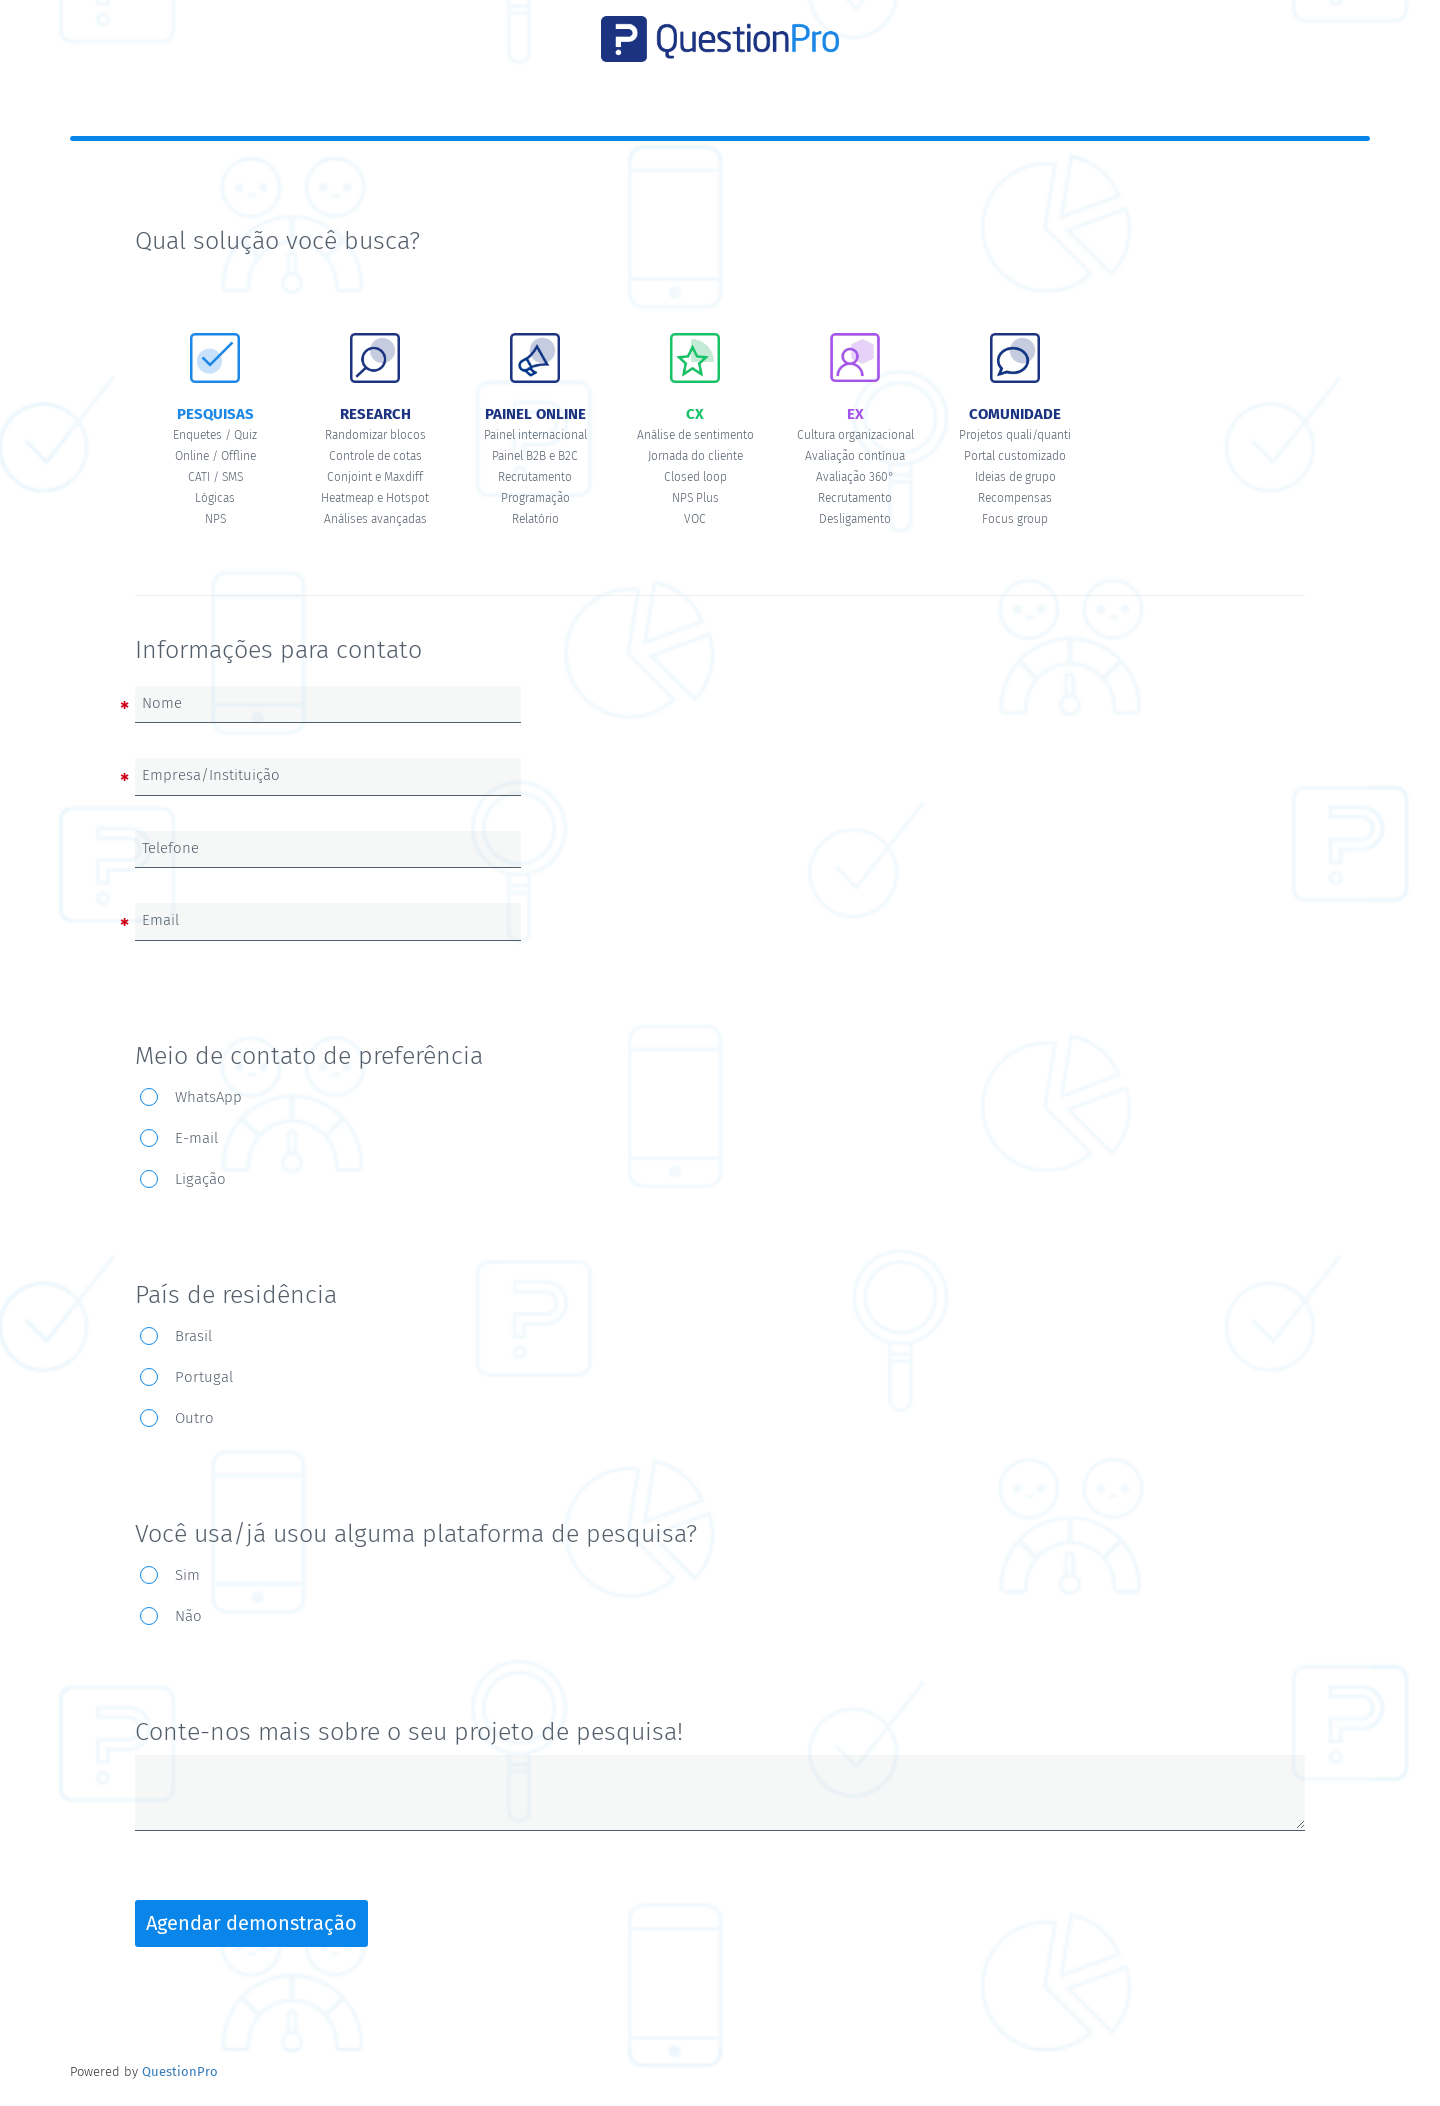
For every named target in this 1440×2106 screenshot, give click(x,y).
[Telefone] (328, 849)
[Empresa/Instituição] (328, 776)
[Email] (328, 921)
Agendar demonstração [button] (251, 1923)
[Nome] (328, 704)
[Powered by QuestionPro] (180, 2071)
